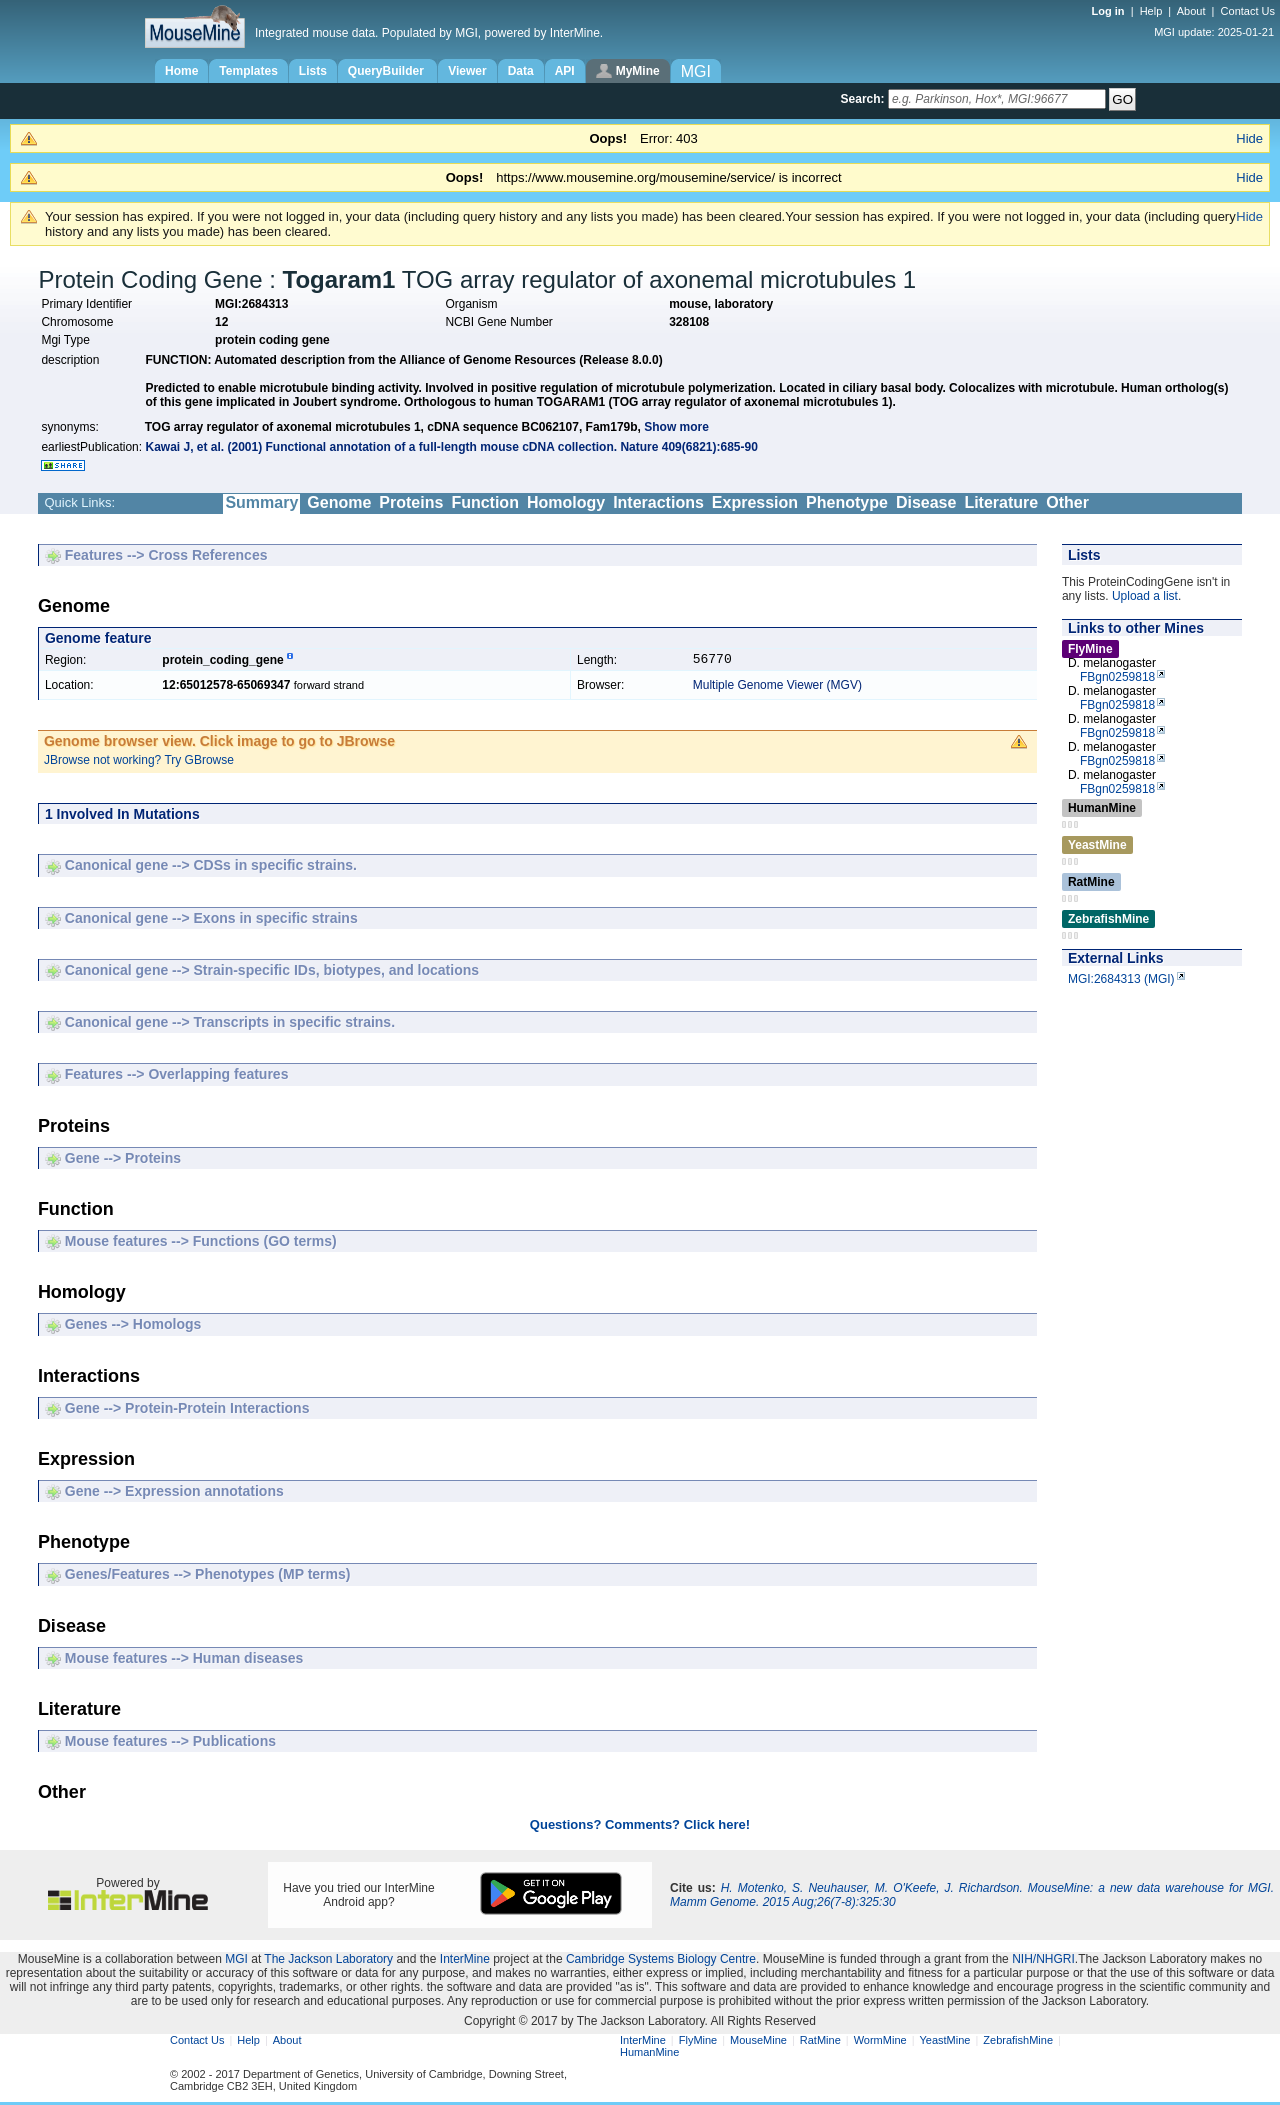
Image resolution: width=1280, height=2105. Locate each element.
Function (485, 502)
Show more (676, 427)
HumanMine (649, 2055)
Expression (755, 502)
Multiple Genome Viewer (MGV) (777, 688)
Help (1151, 11)
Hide (1249, 138)
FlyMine (698, 2043)
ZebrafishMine (1018, 2043)
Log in (1110, 11)
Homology (566, 502)
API (565, 71)
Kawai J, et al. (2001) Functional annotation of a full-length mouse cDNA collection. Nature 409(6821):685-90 (451, 447)
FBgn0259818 (1117, 677)
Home (181, 71)
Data (521, 71)
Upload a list (1145, 596)
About (1191, 11)
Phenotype (847, 502)
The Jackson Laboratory (328, 1962)
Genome (339, 502)
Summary (261, 502)
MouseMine (758, 2043)
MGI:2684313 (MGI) (1121, 979)
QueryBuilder (387, 71)
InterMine (465, 1962)
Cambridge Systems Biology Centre (661, 1962)
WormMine (880, 2043)
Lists (313, 71)
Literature (1001, 502)
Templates (248, 71)
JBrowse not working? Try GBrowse (139, 763)
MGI (236, 1962)
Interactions (658, 502)
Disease (926, 502)
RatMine (820, 2043)
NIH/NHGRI (1043, 1962)
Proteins (411, 502)
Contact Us (1248, 11)
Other (1067, 502)
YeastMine (944, 2043)
